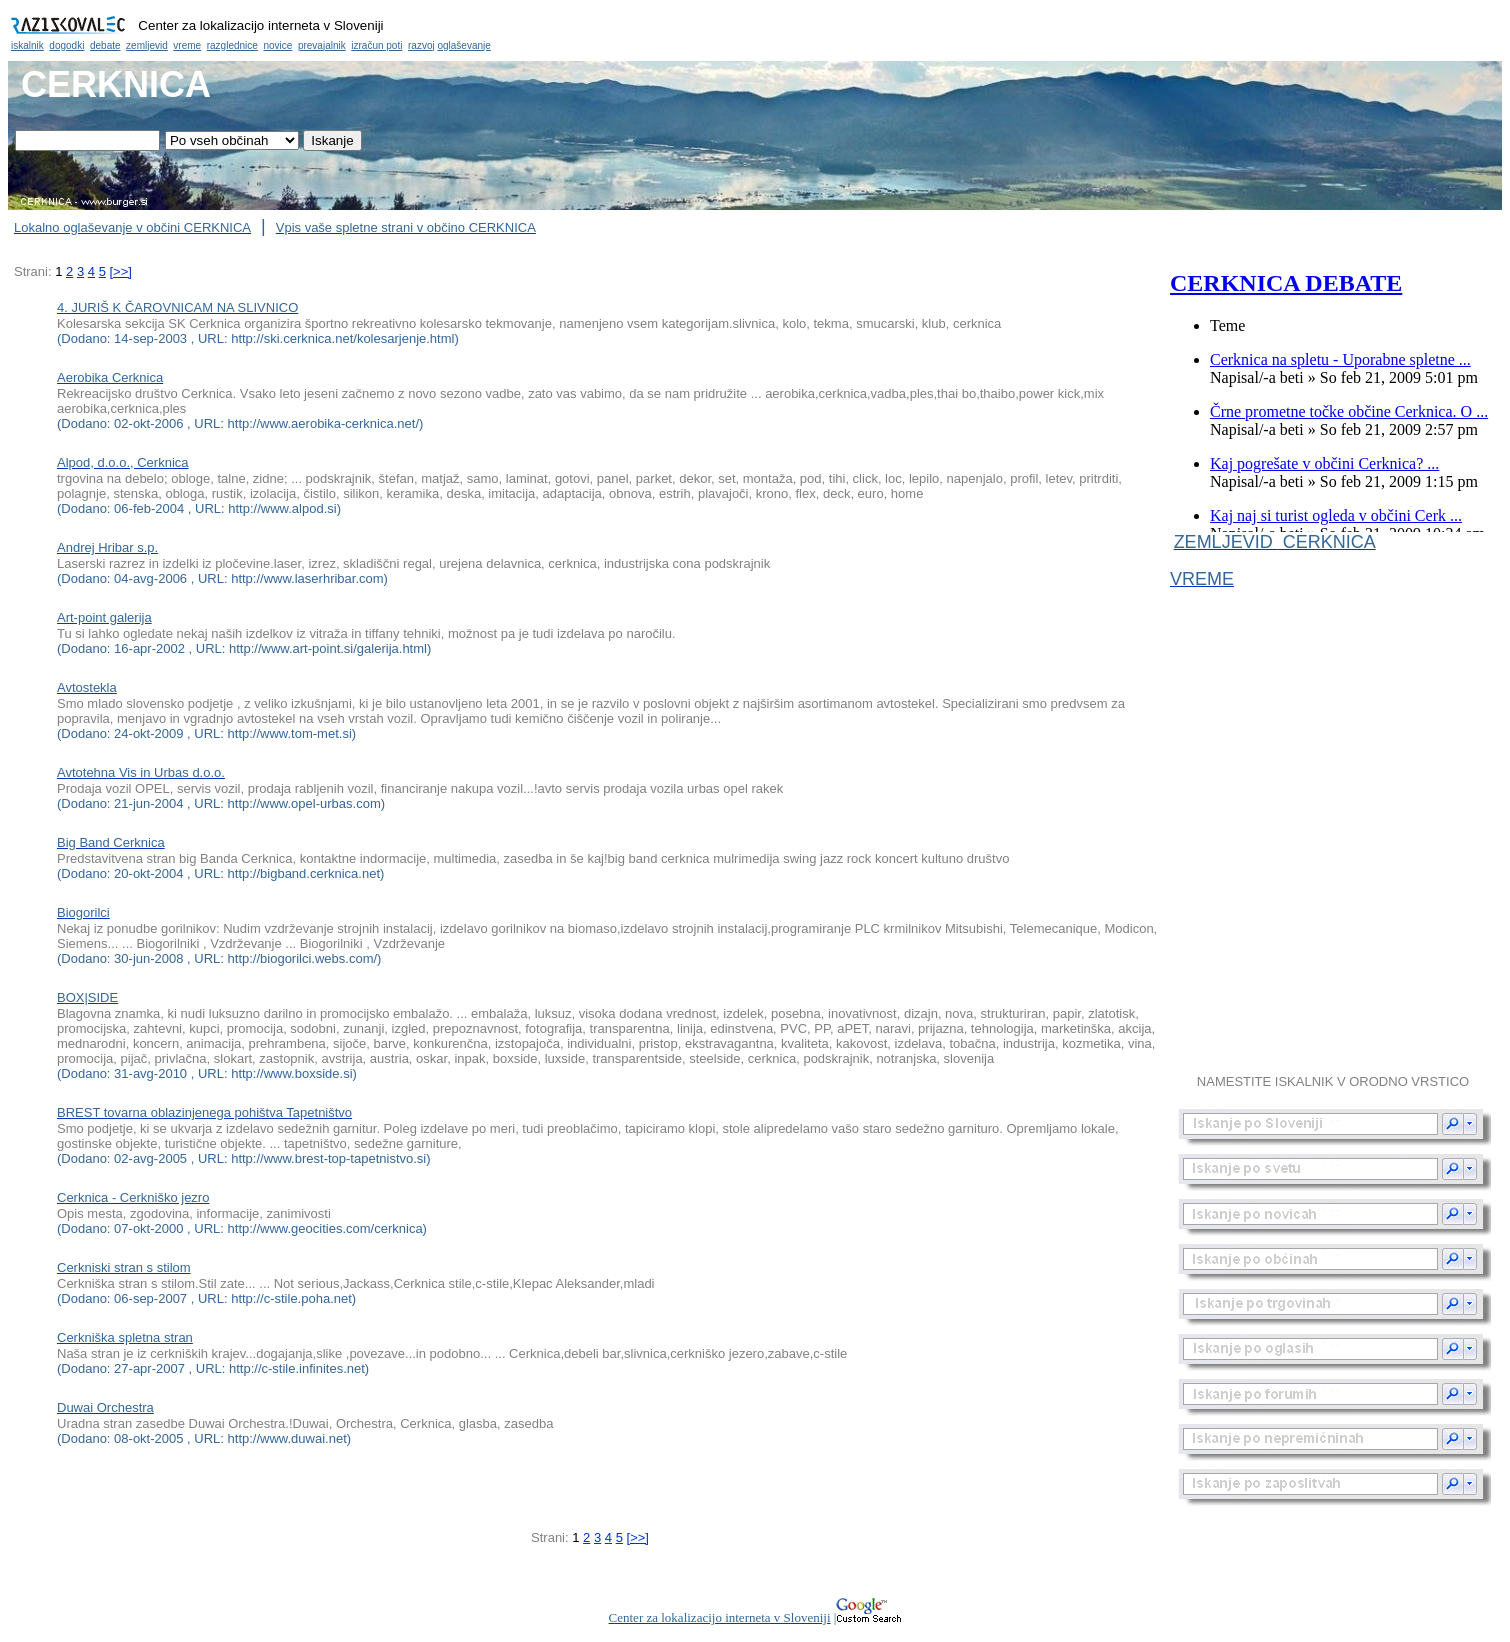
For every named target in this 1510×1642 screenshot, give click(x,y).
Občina (755, 30)
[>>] (120, 271)
